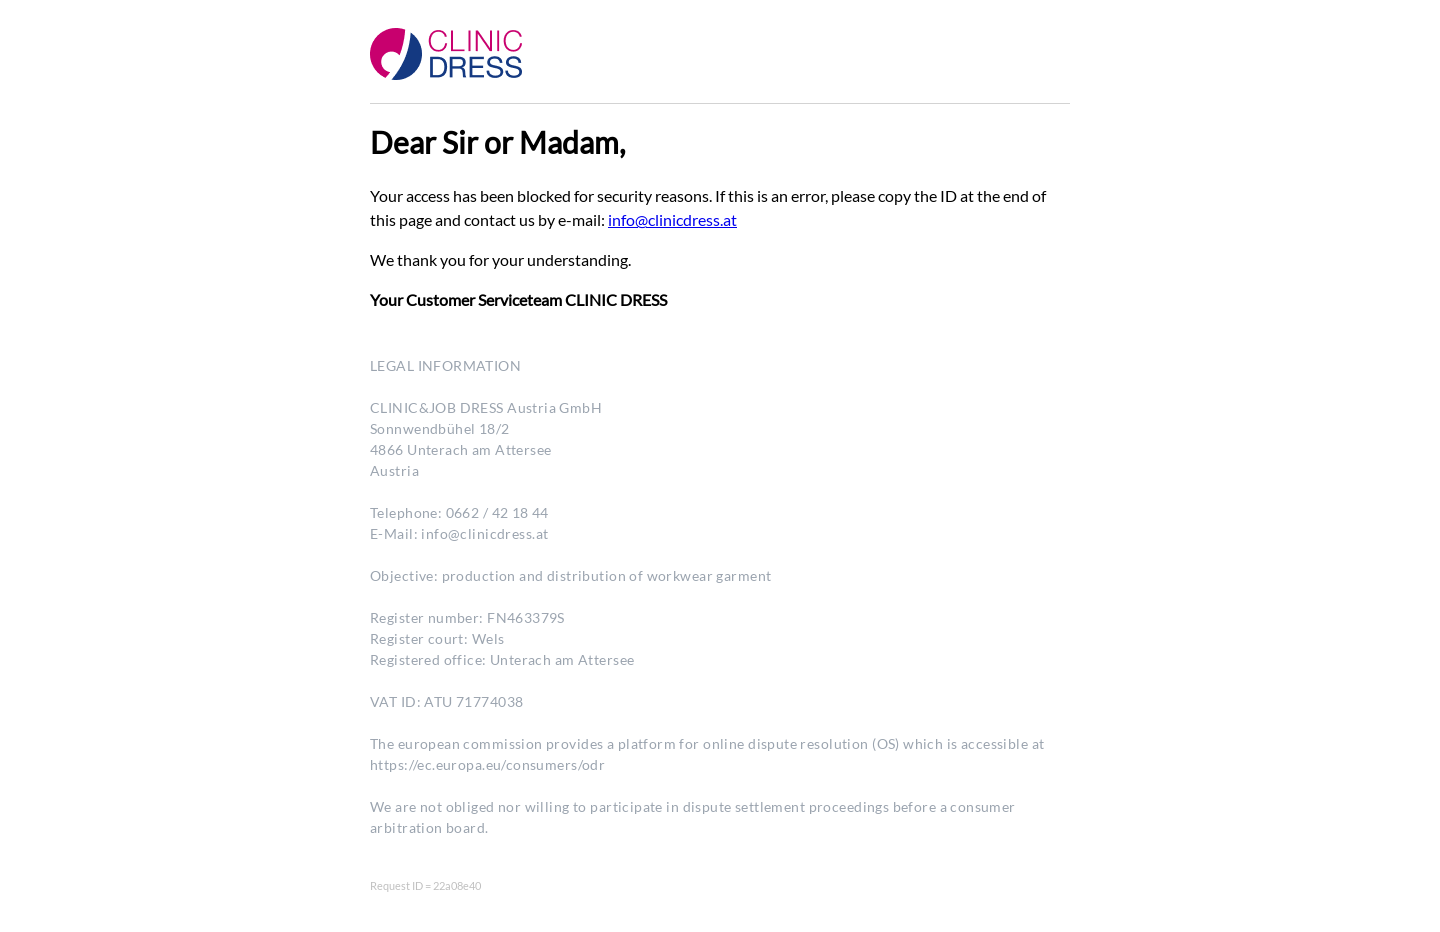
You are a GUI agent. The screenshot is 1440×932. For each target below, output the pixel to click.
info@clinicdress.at (672, 219)
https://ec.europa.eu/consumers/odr (487, 764)
